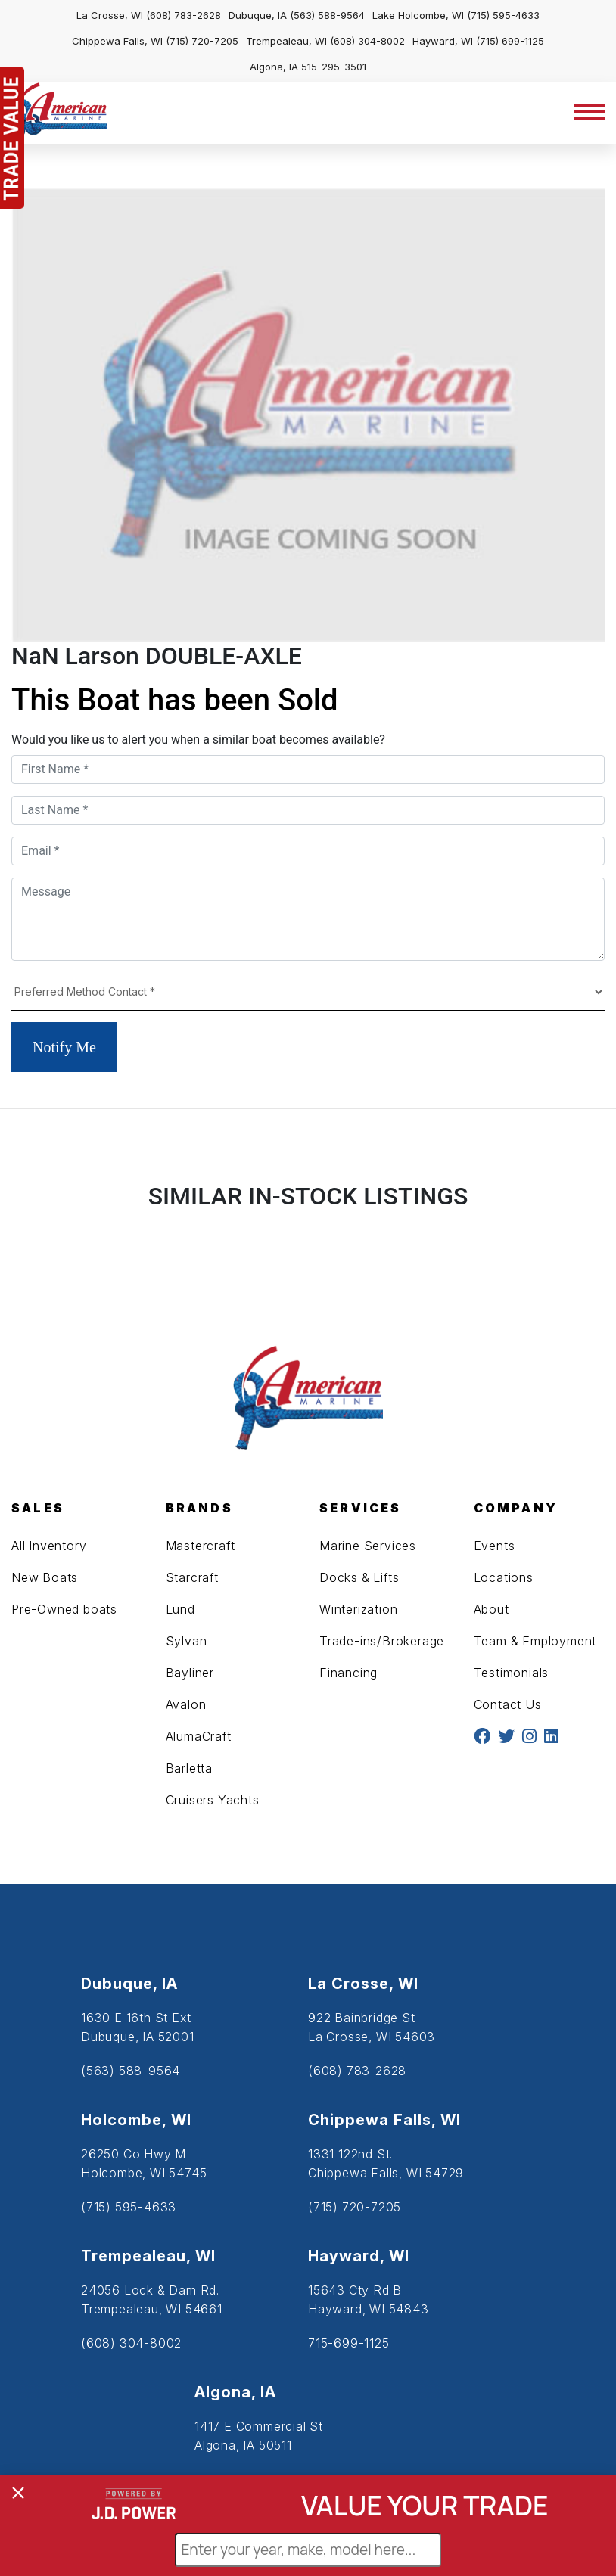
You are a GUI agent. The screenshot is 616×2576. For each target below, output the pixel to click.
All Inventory (48, 1545)
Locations (504, 1577)
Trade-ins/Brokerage (381, 1640)
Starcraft (192, 1577)
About (491, 1609)
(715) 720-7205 (202, 41)
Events (494, 1545)
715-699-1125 (349, 2343)
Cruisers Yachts (213, 1799)
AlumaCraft (199, 1736)
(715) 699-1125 (510, 41)
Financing (348, 1672)
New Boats (44, 1577)
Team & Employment (535, 1640)
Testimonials (511, 1672)
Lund (180, 1609)
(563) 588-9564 (327, 15)
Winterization (358, 1609)
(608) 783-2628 (183, 15)
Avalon (186, 1704)
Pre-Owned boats (64, 1609)
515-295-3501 (333, 67)
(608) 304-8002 (367, 41)
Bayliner (190, 1672)
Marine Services (367, 1545)
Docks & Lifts (359, 1577)
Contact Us (508, 1704)
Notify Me (64, 1047)
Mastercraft (200, 1545)
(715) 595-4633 (503, 15)
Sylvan (186, 1640)
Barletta (189, 1768)
